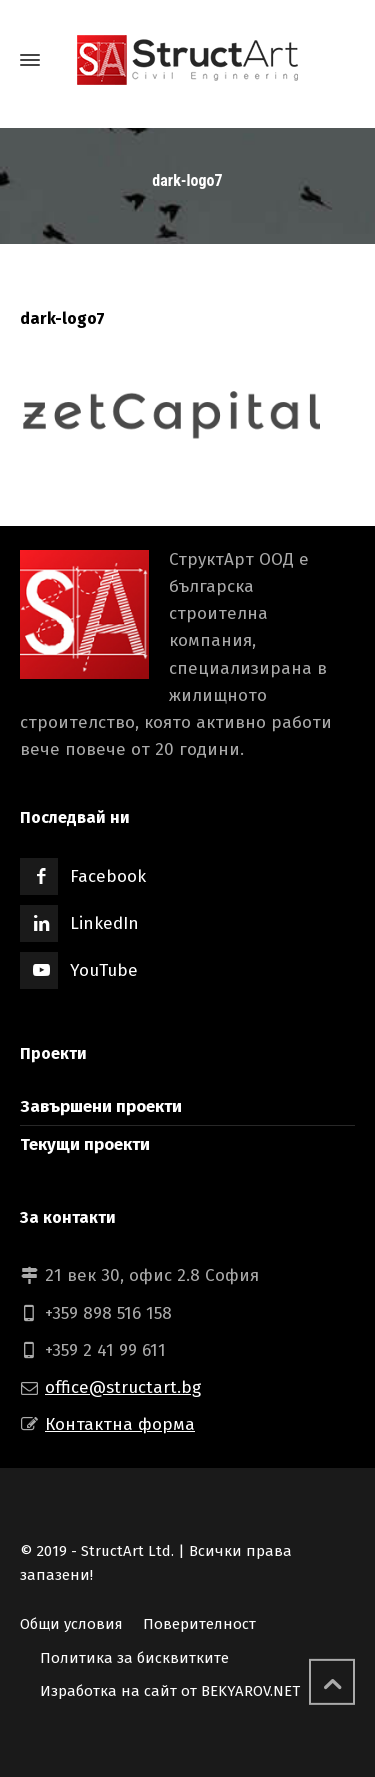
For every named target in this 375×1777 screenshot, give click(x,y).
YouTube (104, 970)
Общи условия (71, 1624)
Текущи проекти (85, 1144)
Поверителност (199, 1624)
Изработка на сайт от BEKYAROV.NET (170, 1691)
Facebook (108, 876)
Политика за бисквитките (134, 1658)
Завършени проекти (101, 1106)
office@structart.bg (123, 1387)
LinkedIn (104, 923)
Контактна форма (120, 1424)
